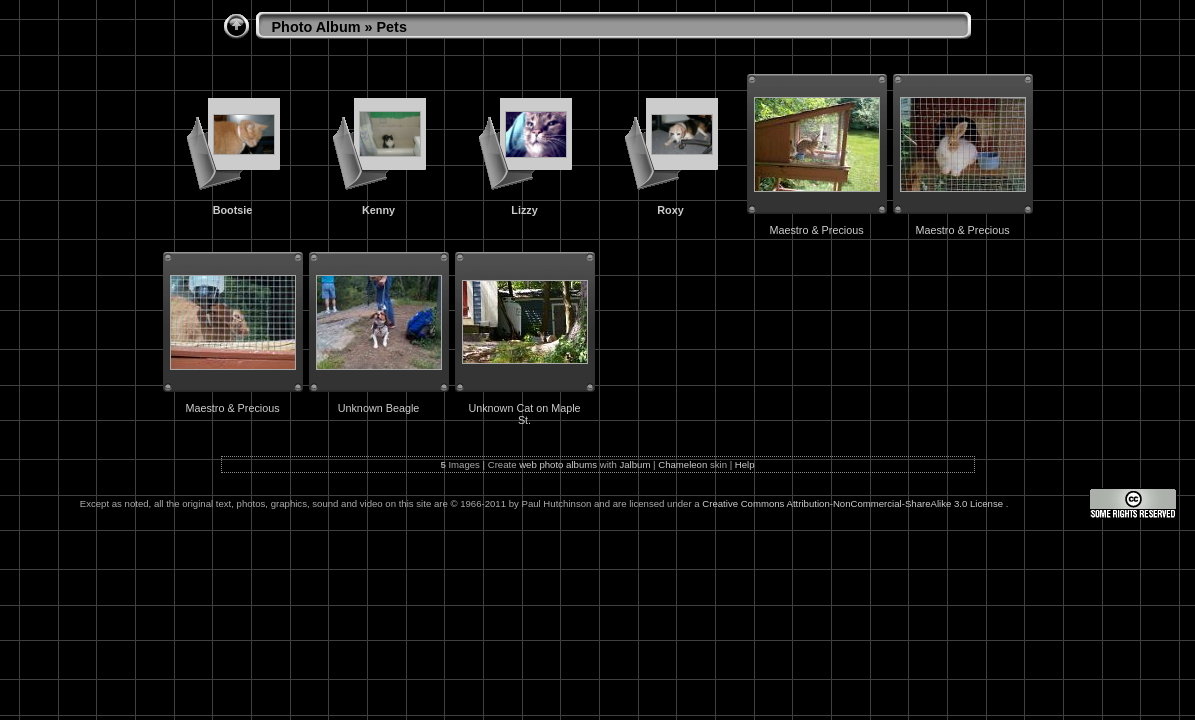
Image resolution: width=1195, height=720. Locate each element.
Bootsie (233, 210)
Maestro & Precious (816, 230)
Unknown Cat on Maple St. (524, 414)
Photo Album (316, 27)
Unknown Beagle (379, 408)
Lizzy (524, 210)
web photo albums (558, 464)
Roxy (670, 210)
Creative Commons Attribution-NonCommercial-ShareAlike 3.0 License (853, 503)
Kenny (378, 210)
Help (745, 464)
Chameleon (682, 464)
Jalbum (634, 464)
